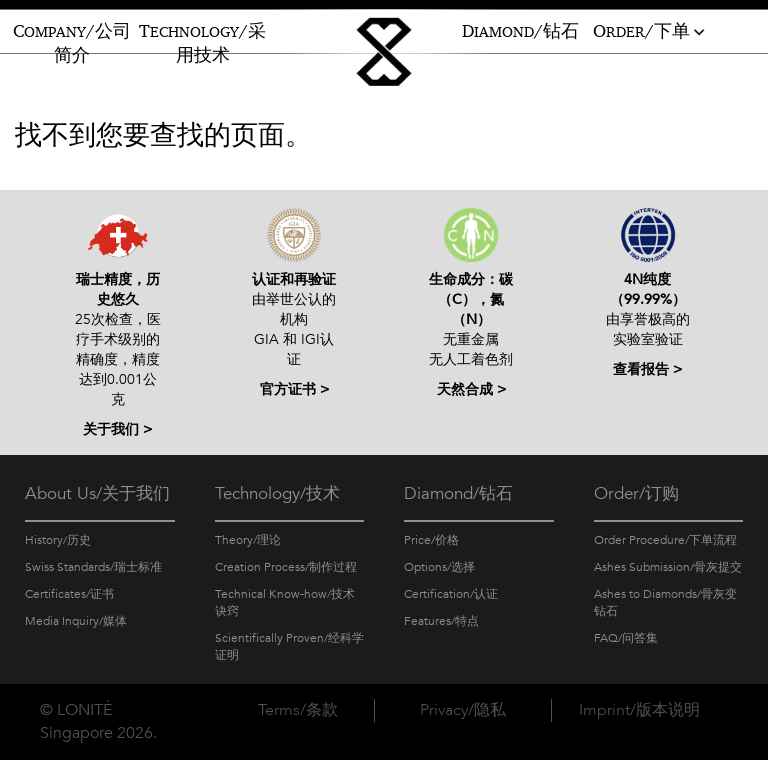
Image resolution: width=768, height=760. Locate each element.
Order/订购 (636, 493)
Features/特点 (441, 621)
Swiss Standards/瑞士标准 (93, 567)
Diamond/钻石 (458, 493)
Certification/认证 (451, 594)
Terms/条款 (298, 710)
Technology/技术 (277, 493)
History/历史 (58, 540)
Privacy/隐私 (463, 710)
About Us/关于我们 (97, 493)
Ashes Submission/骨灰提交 (668, 567)
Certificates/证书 (69, 594)
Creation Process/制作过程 (286, 567)
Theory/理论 (248, 540)
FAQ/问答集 (626, 638)
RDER (650, 32)
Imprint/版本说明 (639, 710)
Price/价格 (431, 540)
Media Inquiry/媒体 (76, 621)
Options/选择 (439, 567)
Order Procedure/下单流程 (665, 540)
